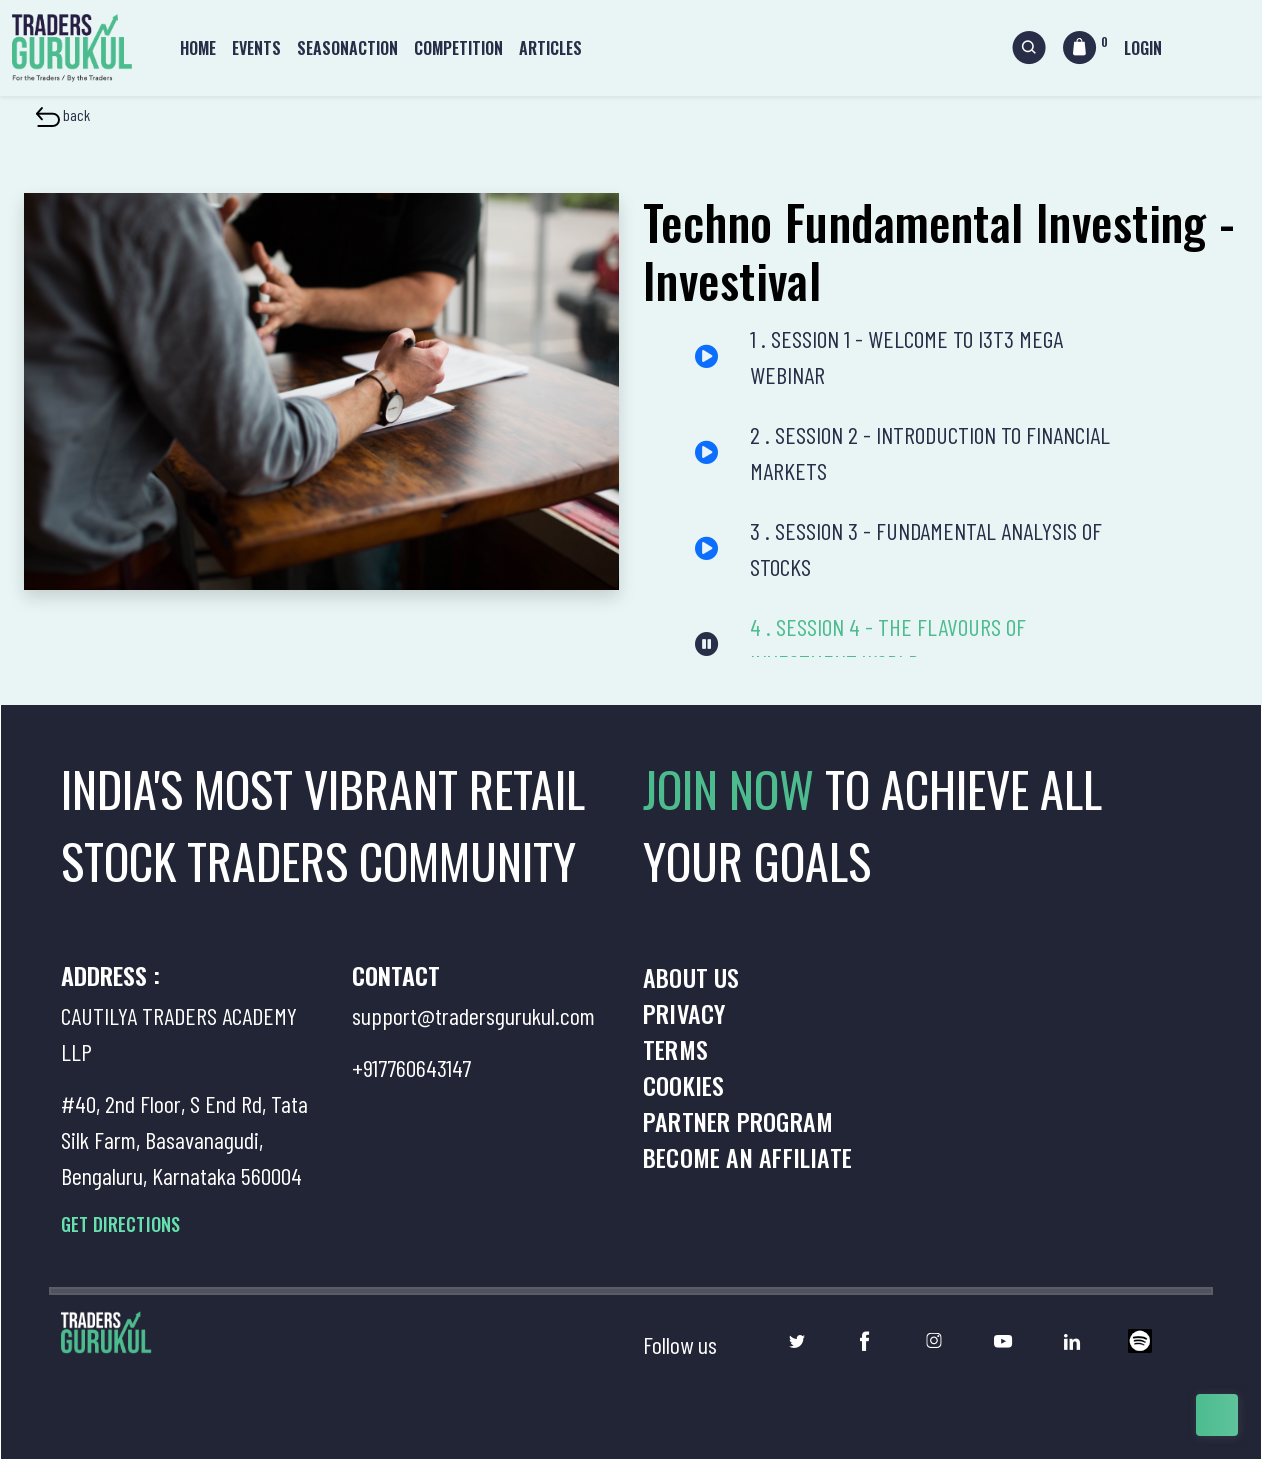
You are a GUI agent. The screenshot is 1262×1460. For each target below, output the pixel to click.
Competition (458, 48)
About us (691, 977)
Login (1143, 48)
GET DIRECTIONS (120, 1224)
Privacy (684, 1013)
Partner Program (738, 1121)
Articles (550, 48)
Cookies (683, 1085)
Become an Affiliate (747, 1157)
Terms (675, 1049)
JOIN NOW (734, 788)
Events (256, 48)
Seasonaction (347, 48)
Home (198, 48)
